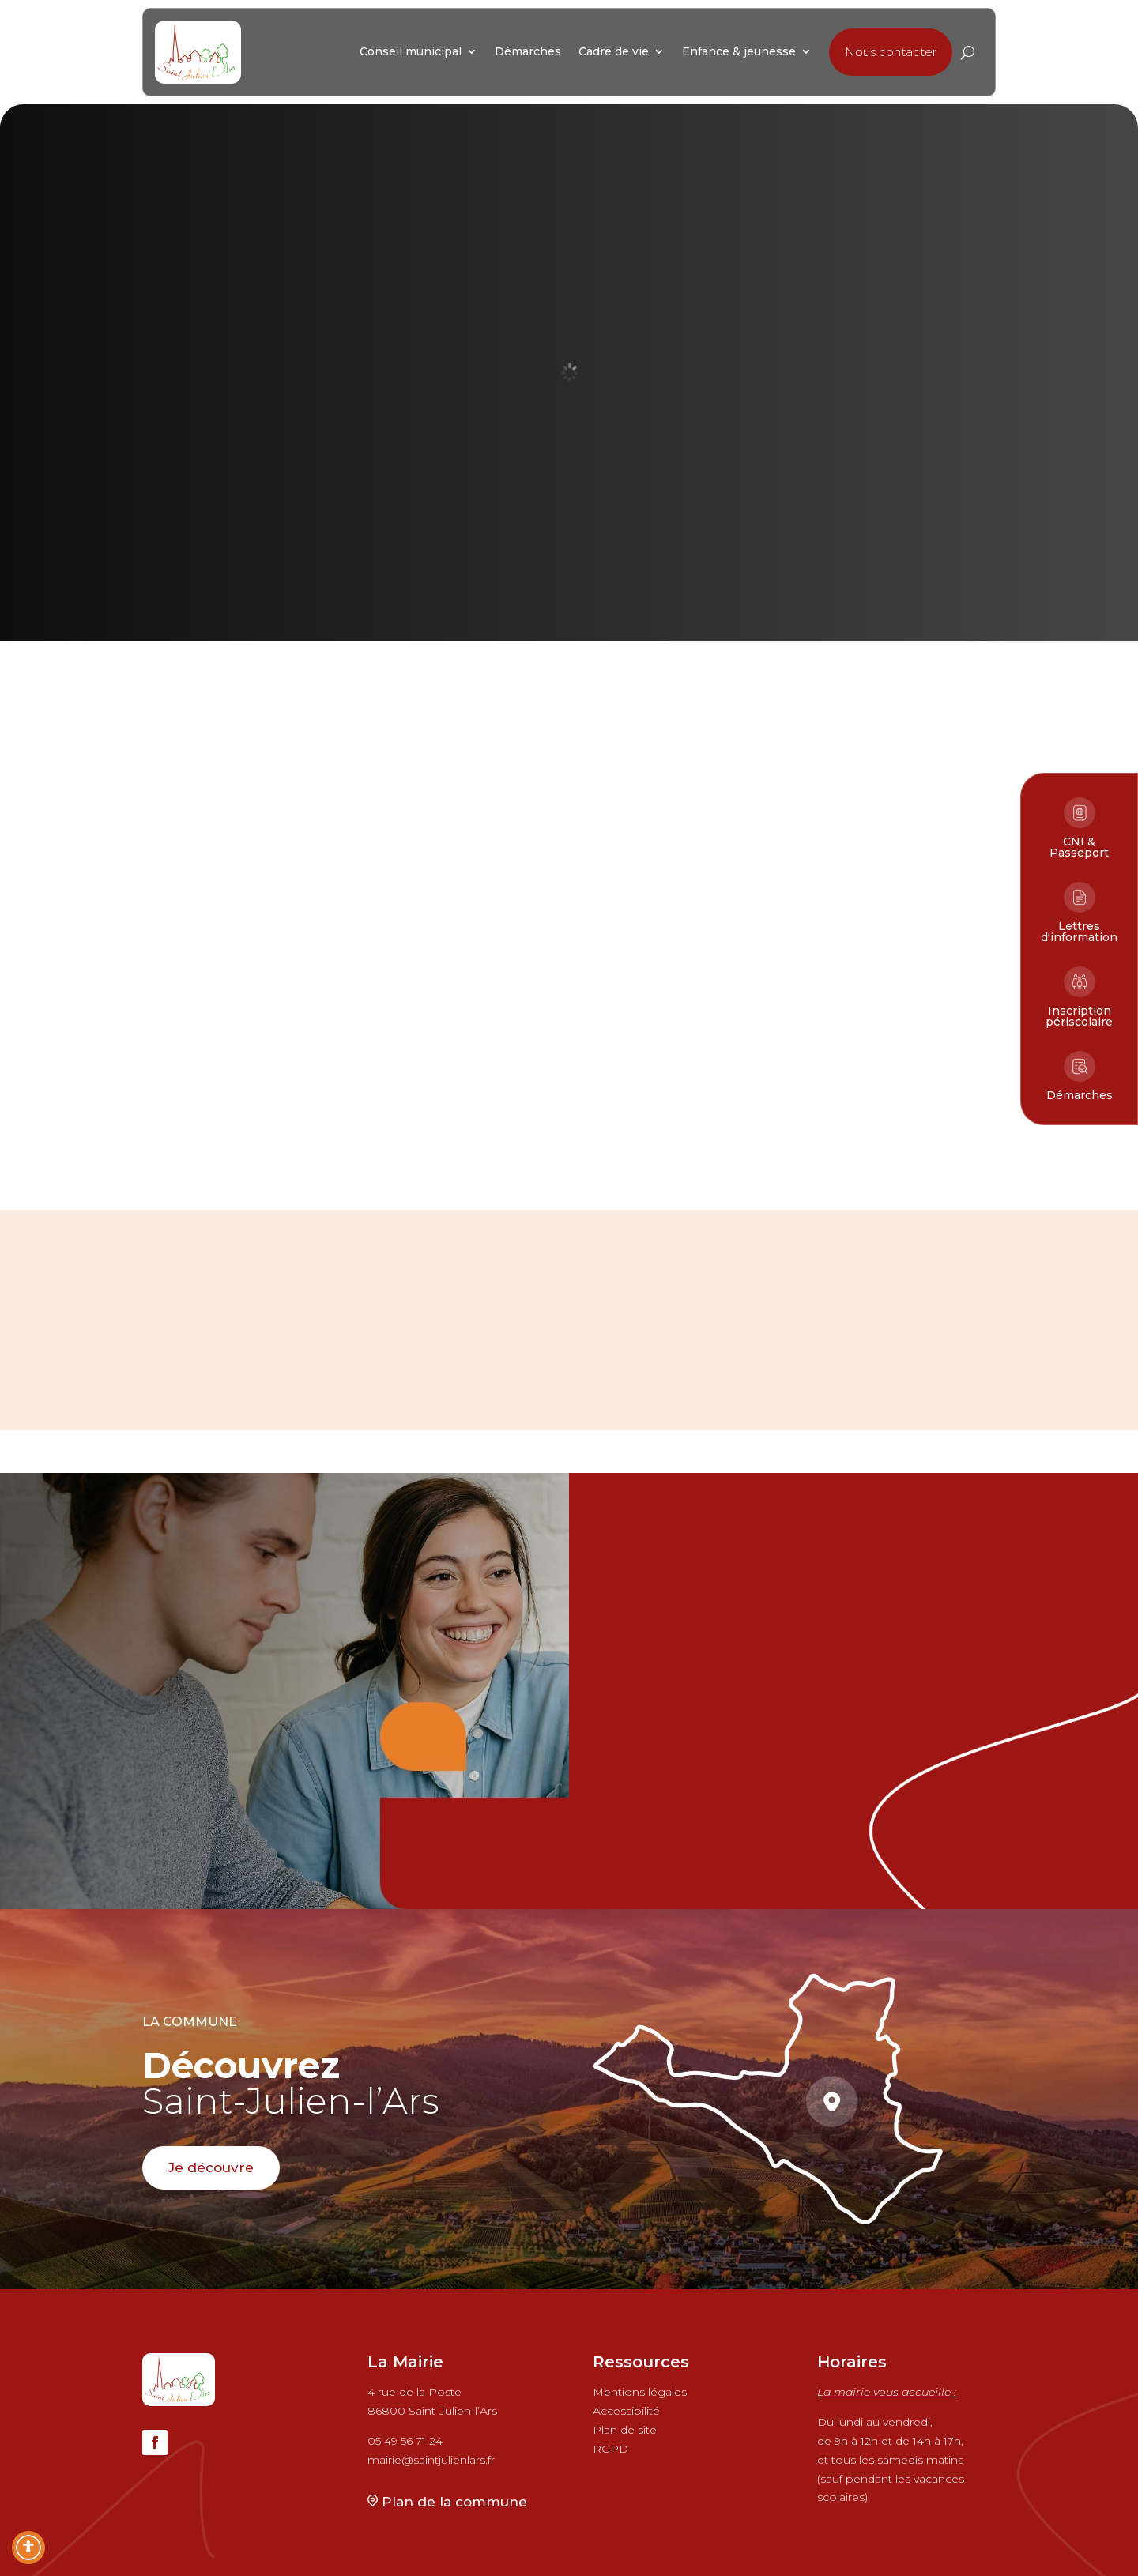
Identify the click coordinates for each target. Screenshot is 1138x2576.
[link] (198, 52)
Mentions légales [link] (640, 2392)
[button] (890, 52)
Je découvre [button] (211, 2167)
